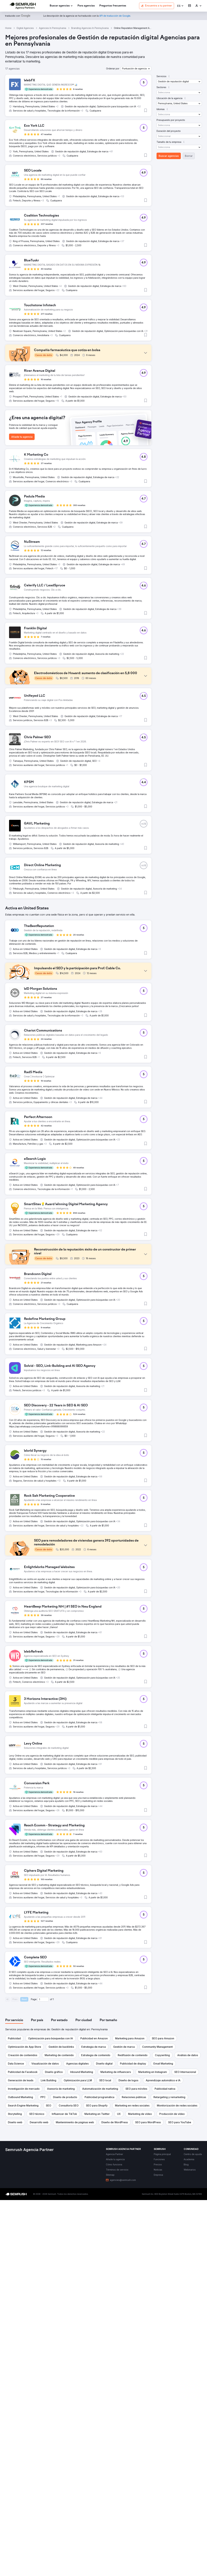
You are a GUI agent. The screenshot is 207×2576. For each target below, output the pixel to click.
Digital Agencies (25, 28)
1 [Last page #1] (53, 2375)
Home (8, 28)
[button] (180, 6)
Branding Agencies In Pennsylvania (90, 28)
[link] (86, 6)
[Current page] (43, 2375)
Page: (34, 2375)
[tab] (14, 2396)
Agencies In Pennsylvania (52, 28)
